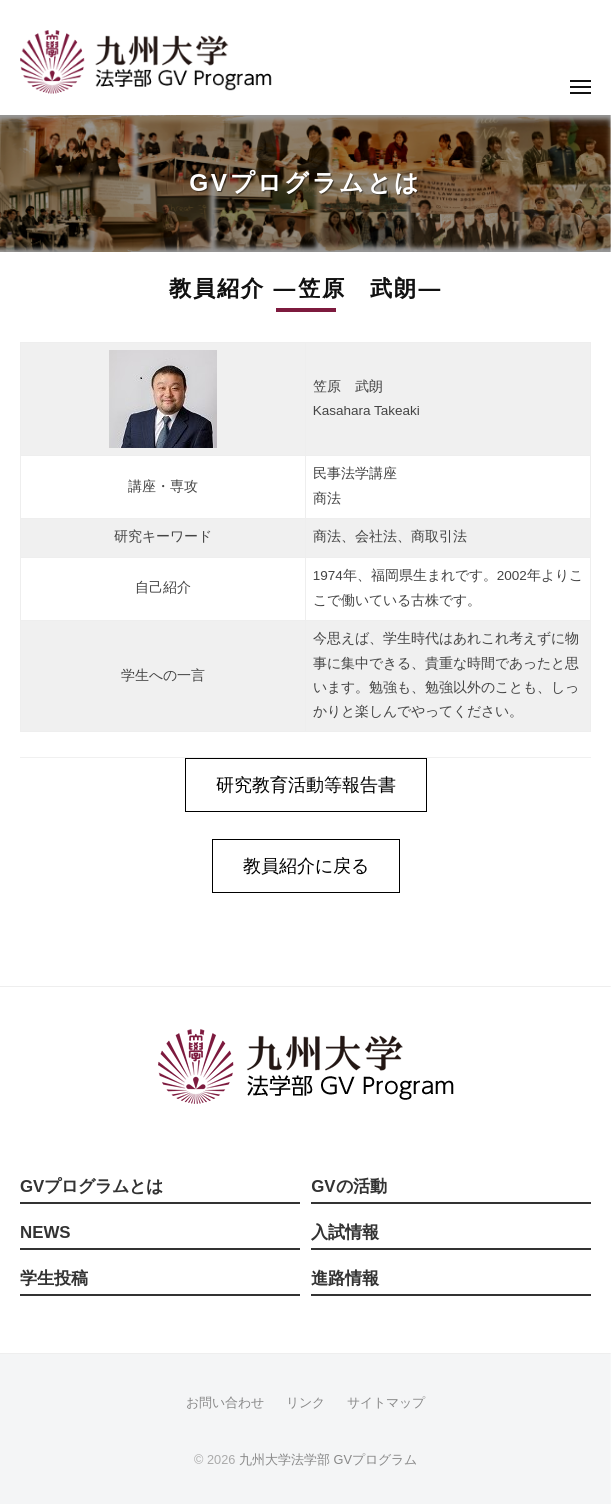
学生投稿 (54, 1278)
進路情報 (345, 1278)
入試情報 (345, 1232)
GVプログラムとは (91, 1186)
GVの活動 (348, 1186)
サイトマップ (386, 1402)
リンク (305, 1402)
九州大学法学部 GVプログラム (328, 1459)
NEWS (45, 1232)
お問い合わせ (225, 1402)
